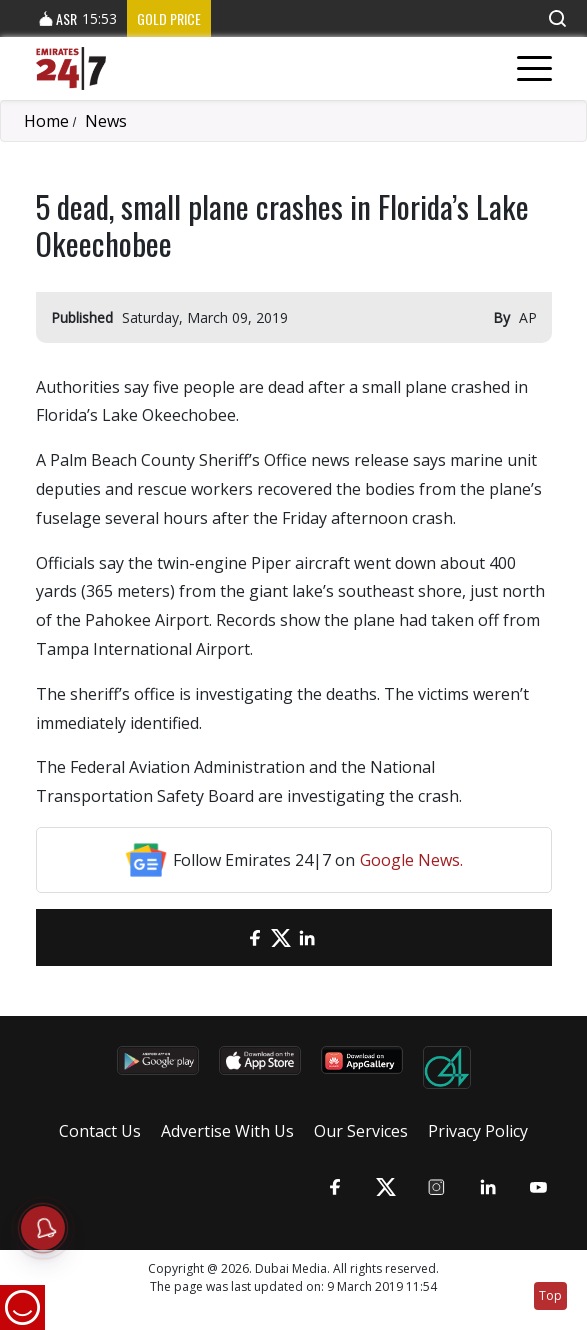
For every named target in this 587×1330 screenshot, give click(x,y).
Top (550, 1295)
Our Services (361, 1131)
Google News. (411, 860)
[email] (229, 937)
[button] (557, 18)
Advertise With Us (227, 1131)
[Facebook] (255, 937)
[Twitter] (281, 937)
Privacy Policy (478, 1131)
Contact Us (100, 1131)
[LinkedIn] (307, 937)
